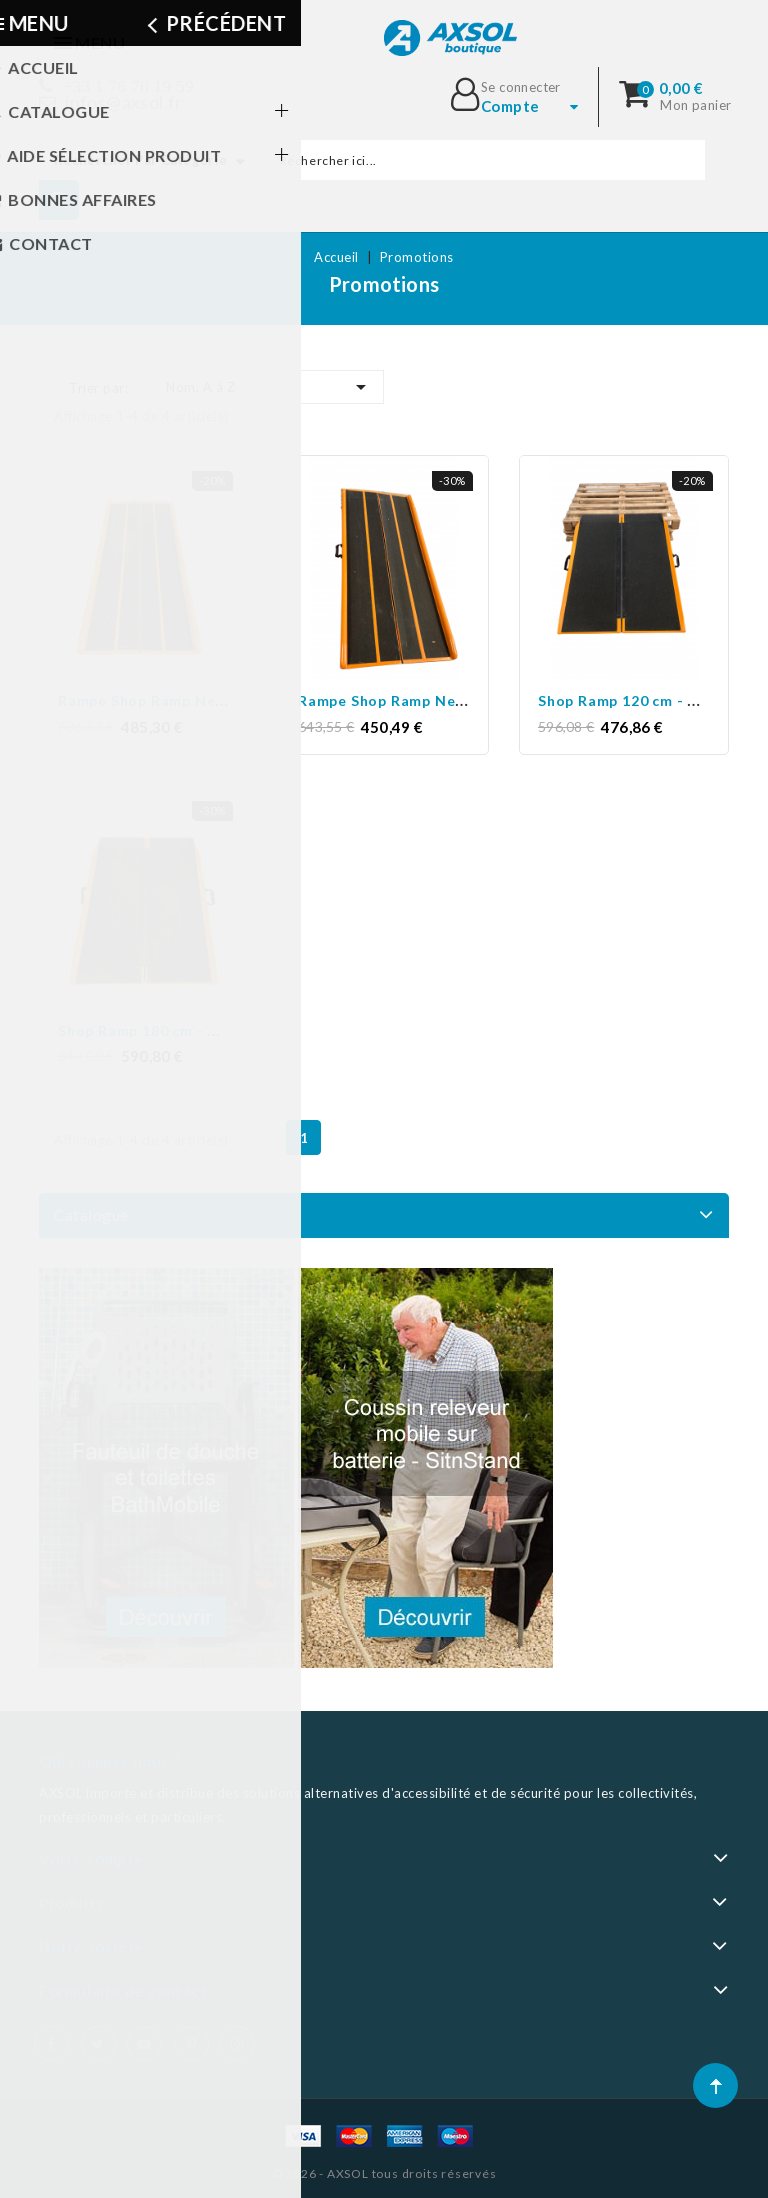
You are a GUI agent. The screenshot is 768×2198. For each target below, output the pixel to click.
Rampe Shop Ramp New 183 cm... (415, 700)
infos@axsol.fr (124, 102)
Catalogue (91, 1215)
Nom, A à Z (269, 387)
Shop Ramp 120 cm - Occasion (647, 700)
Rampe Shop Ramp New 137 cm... (175, 700)
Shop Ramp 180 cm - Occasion (167, 1029)
